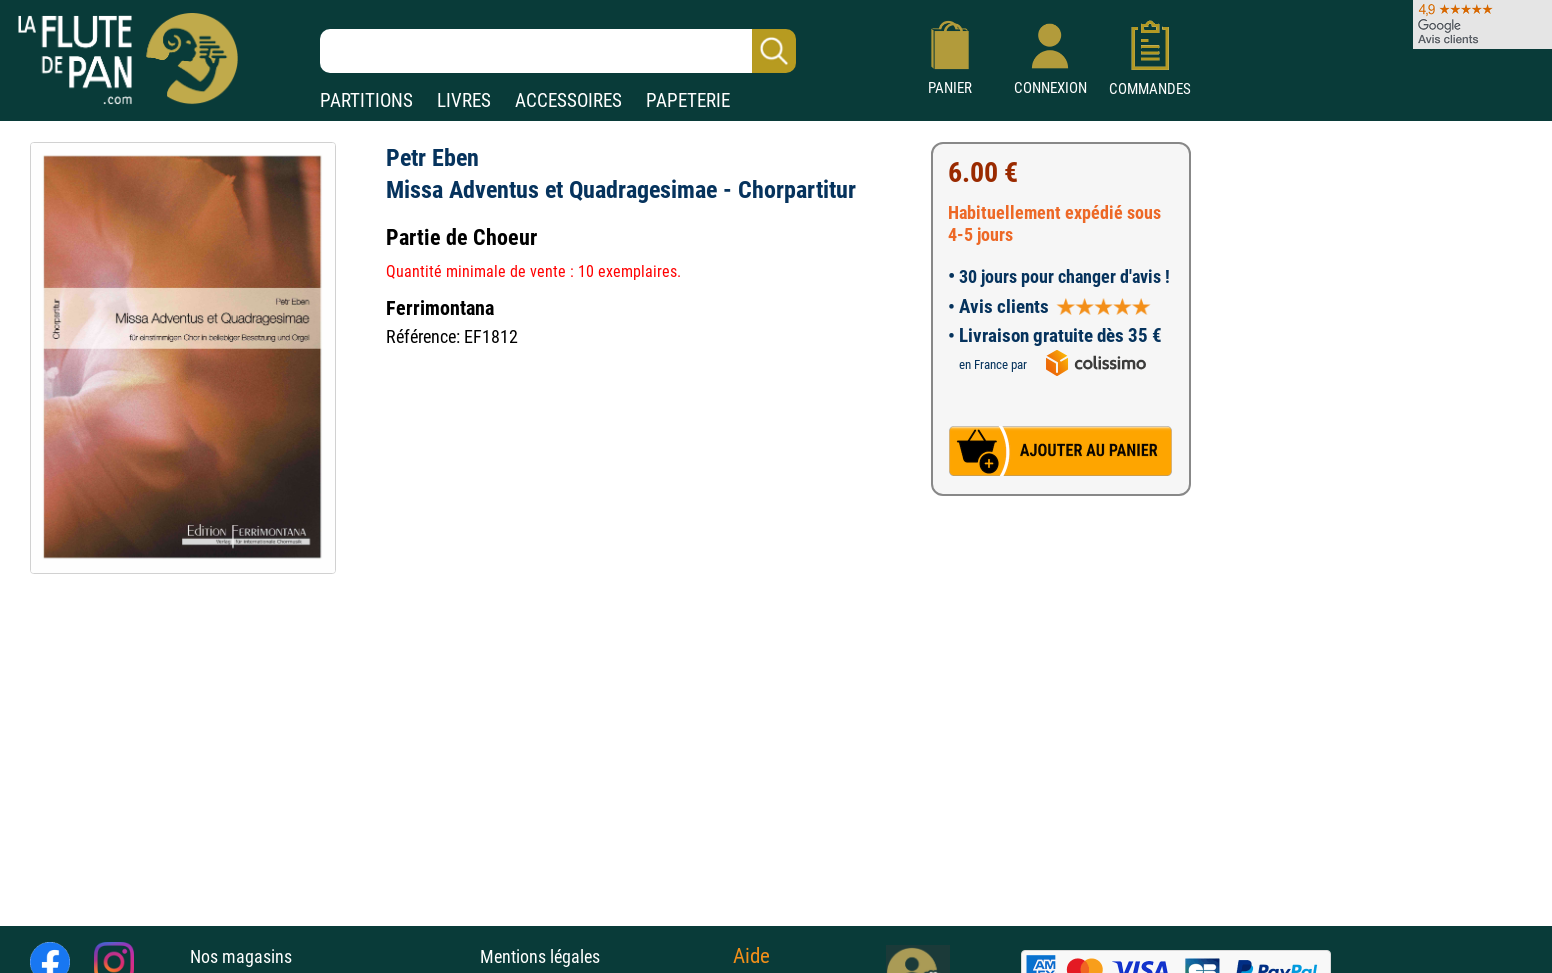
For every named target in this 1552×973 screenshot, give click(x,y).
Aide (751, 956)
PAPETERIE (688, 100)
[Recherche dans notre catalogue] (558, 51)
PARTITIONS (366, 100)
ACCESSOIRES (568, 100)
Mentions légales (540, 956)
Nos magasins (241, 956)
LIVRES (464, 100)
